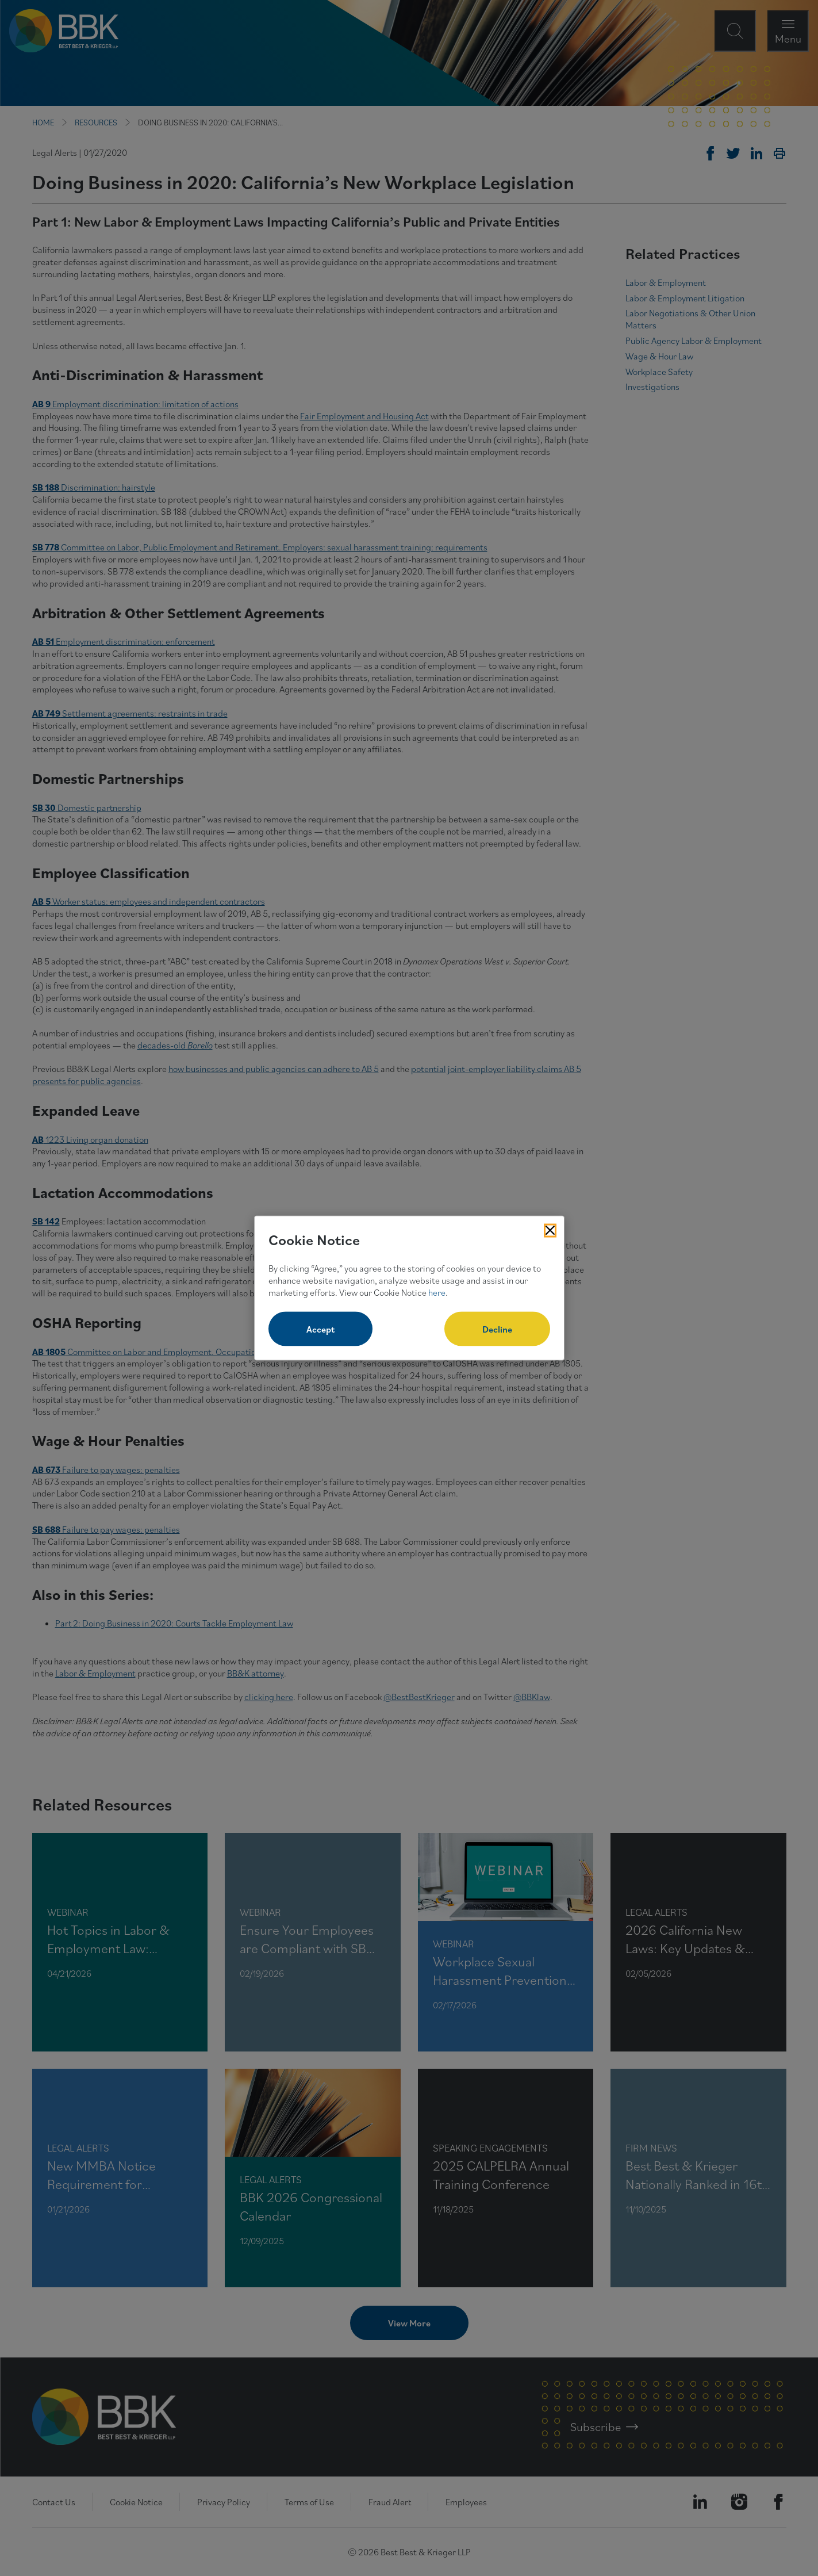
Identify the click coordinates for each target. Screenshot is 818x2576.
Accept (320, 1329)
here (437, 1291)
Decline (497, 1329)
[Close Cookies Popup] (550, 1230)
